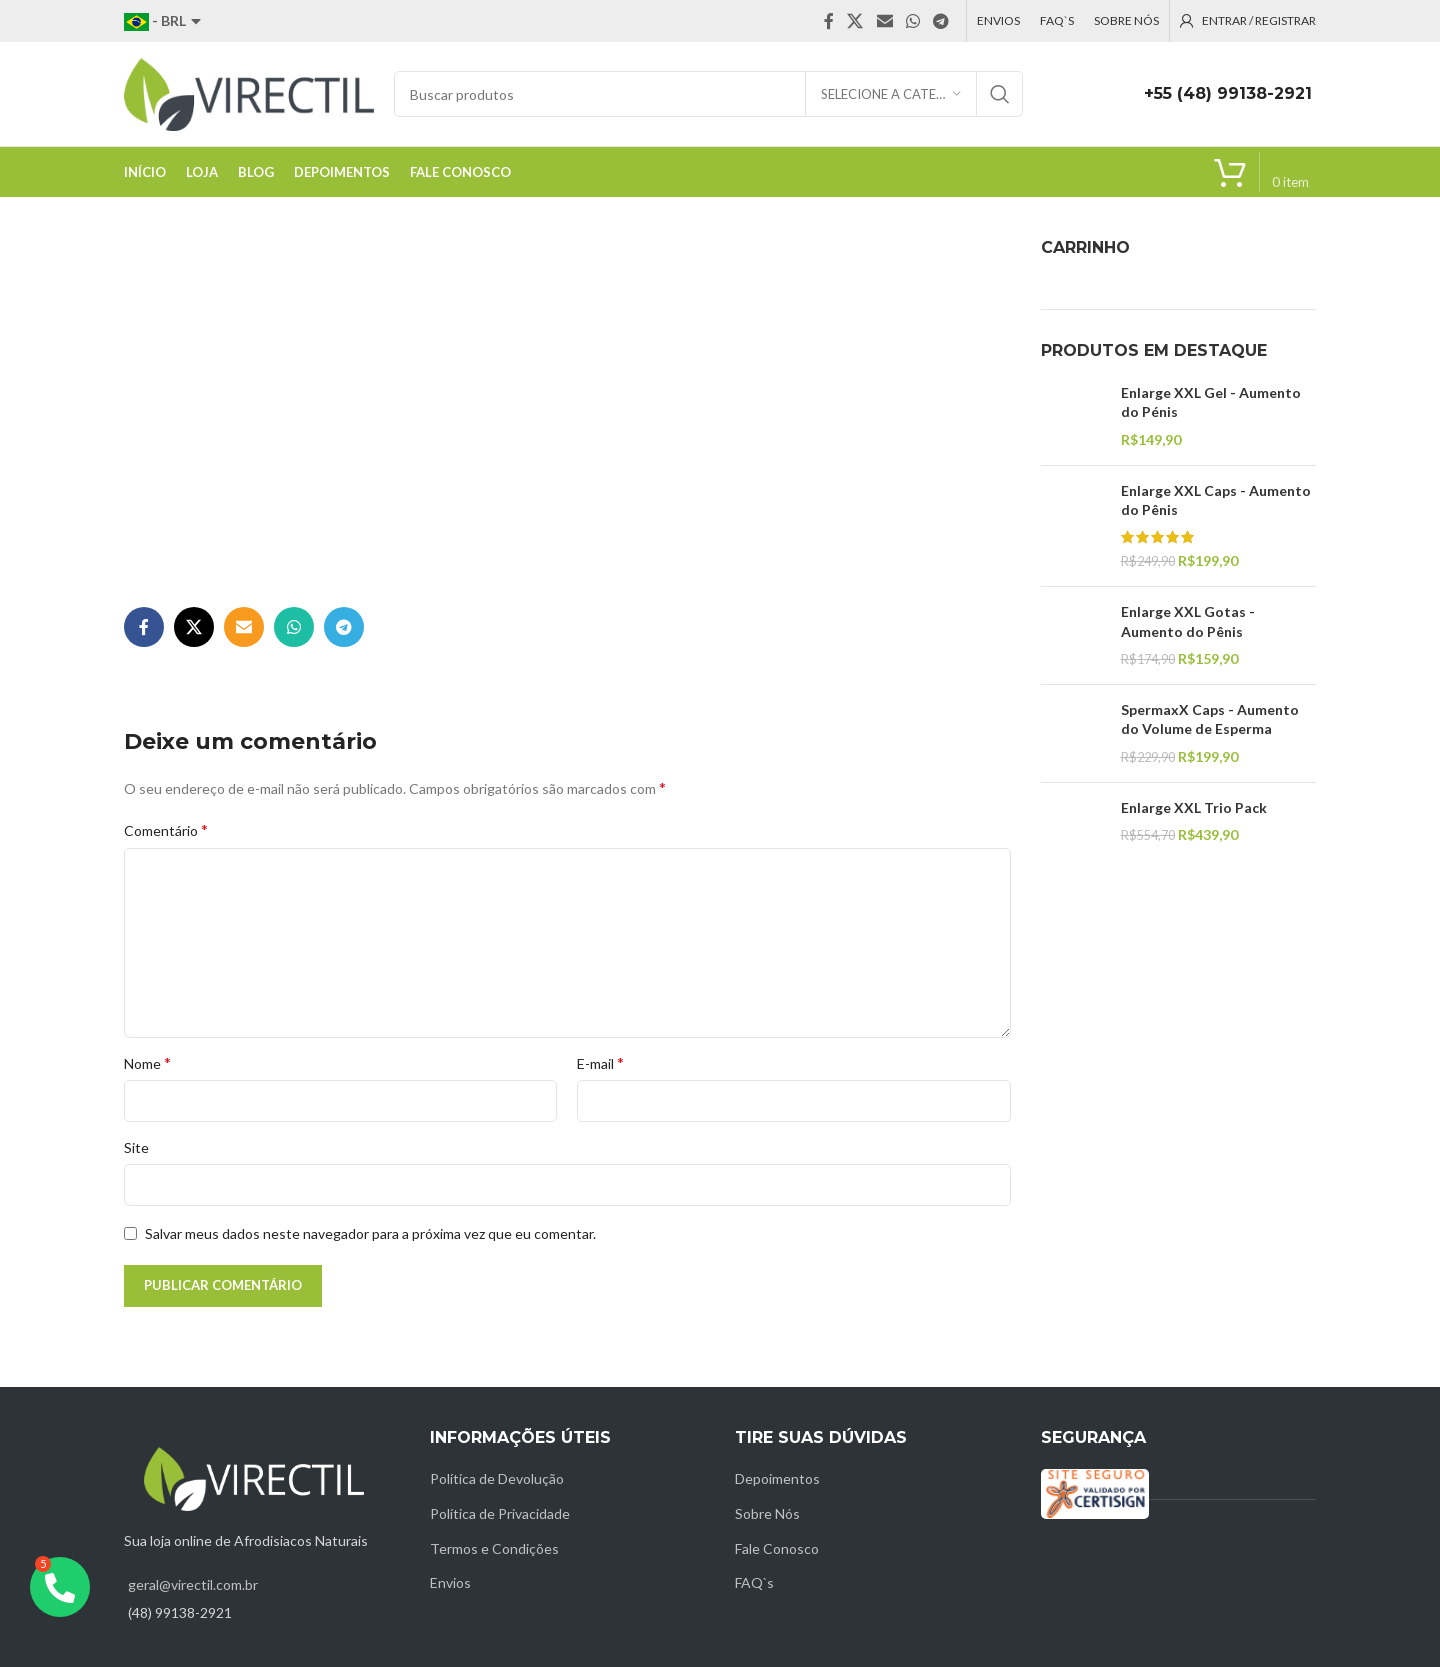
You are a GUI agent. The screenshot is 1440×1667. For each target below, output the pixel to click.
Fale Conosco (777, 1548)
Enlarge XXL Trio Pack (1194, 807)
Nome (147, 1062)
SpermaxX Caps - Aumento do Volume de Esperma (1210, 719)
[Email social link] (884, 21)
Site (136, 1147)
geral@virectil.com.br (193, 1584)
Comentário (166, 829)
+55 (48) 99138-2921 (1228, 93)
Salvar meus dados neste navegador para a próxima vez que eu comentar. (370, 1233)
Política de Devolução (497, 1478)
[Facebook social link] (829, 21)
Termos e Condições (494, 1548)
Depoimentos (777, 1478)
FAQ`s (754, 1582)
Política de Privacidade (500, 1513)
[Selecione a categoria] (891, 94)
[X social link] (855, 21)
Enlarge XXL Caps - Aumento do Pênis (1216, 500)
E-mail (600, 1062)
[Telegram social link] (941, 21)
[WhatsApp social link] (912, 21)
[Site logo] (249, 92)
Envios (450, 1582)
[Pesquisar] (708, 94)
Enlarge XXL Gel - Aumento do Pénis (1211, 402)
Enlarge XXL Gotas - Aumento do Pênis (1188, 621)
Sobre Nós (767, 1513)
